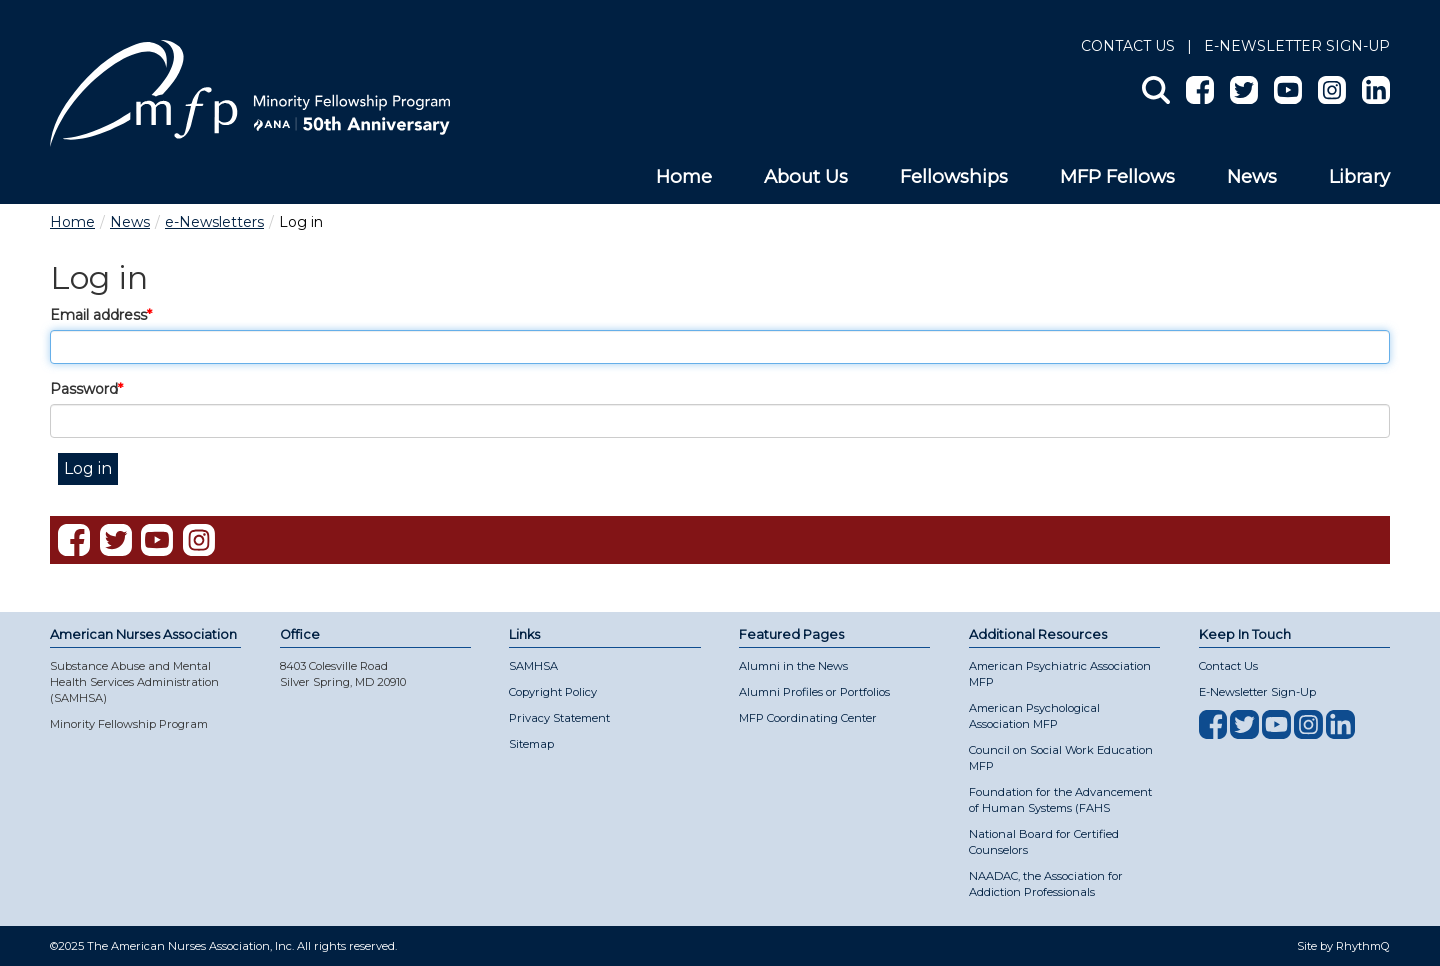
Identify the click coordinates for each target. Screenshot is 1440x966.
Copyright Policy (553, 692)
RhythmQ (1363, 946)
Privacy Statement (559, 718)
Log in (88, 468)
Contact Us (1128, 46)
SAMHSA (533, 666)
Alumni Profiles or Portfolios (814, 692)
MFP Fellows (1117, 176)
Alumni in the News (793, 666)
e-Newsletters (214, 222)
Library (1359, 176)
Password (84, 389)
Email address (98, 315)
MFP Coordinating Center (808, 718)
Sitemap (531, 744)
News (1252, 176)
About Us (806, 176)
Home (684, 176)
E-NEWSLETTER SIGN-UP (1297, 46)
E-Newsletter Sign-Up (1257, 692)
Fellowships (954, 176)
